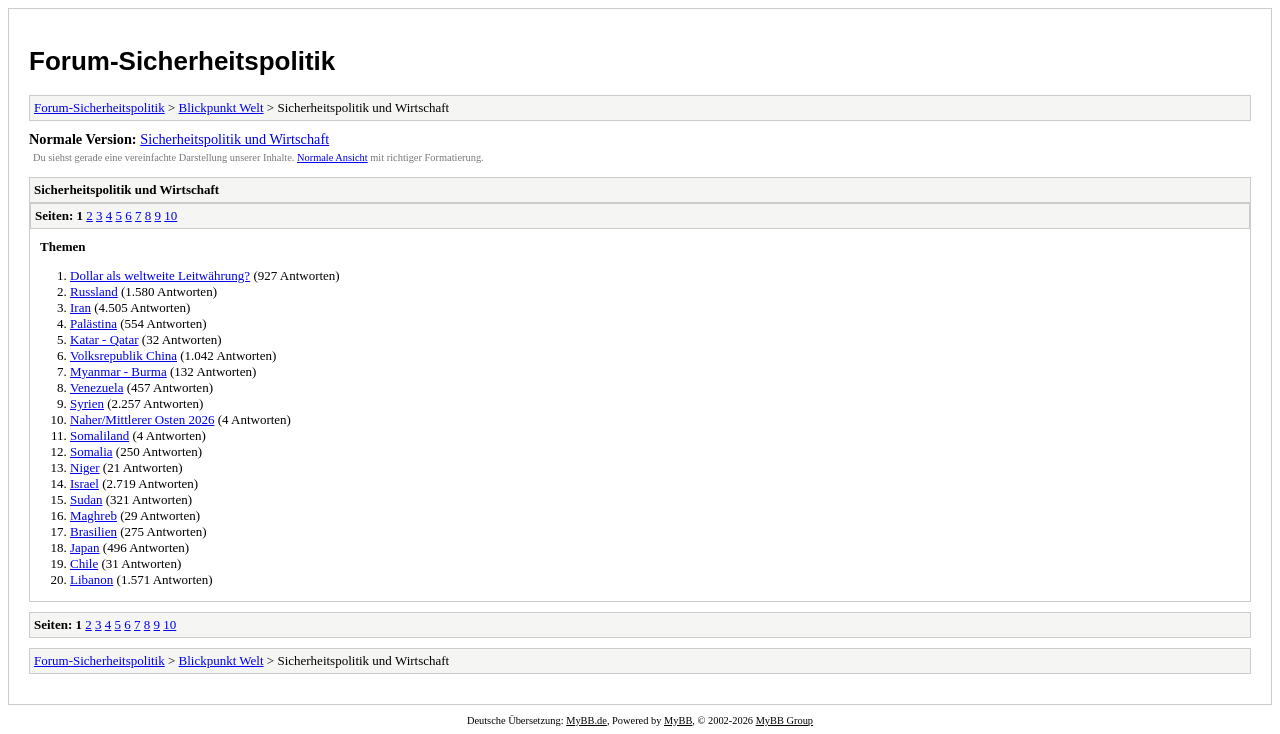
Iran (80, 307)
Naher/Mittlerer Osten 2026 (142, 419)
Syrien (87, 403)
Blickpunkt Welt (221, 107)
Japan (85, 547)
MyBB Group (784, 720)
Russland (94, 291)
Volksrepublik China (123, 355)
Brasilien (93, 531)
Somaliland (99, 435)
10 (170, 215)
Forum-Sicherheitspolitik (182, 61)
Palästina (93, 323)
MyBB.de (586, 720)
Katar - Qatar (104, 339)
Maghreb (93, 515)
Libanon (91, 579)
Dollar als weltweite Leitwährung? (160, 275)
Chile (84, 563)
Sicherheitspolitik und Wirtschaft (234, 139)
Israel (84, 483)
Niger (85, 467)
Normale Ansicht (332, 157)
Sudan (86, 499)
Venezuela (96, 387)
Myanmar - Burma (118, 371)
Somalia (91, 451)
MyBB (678, 720)
